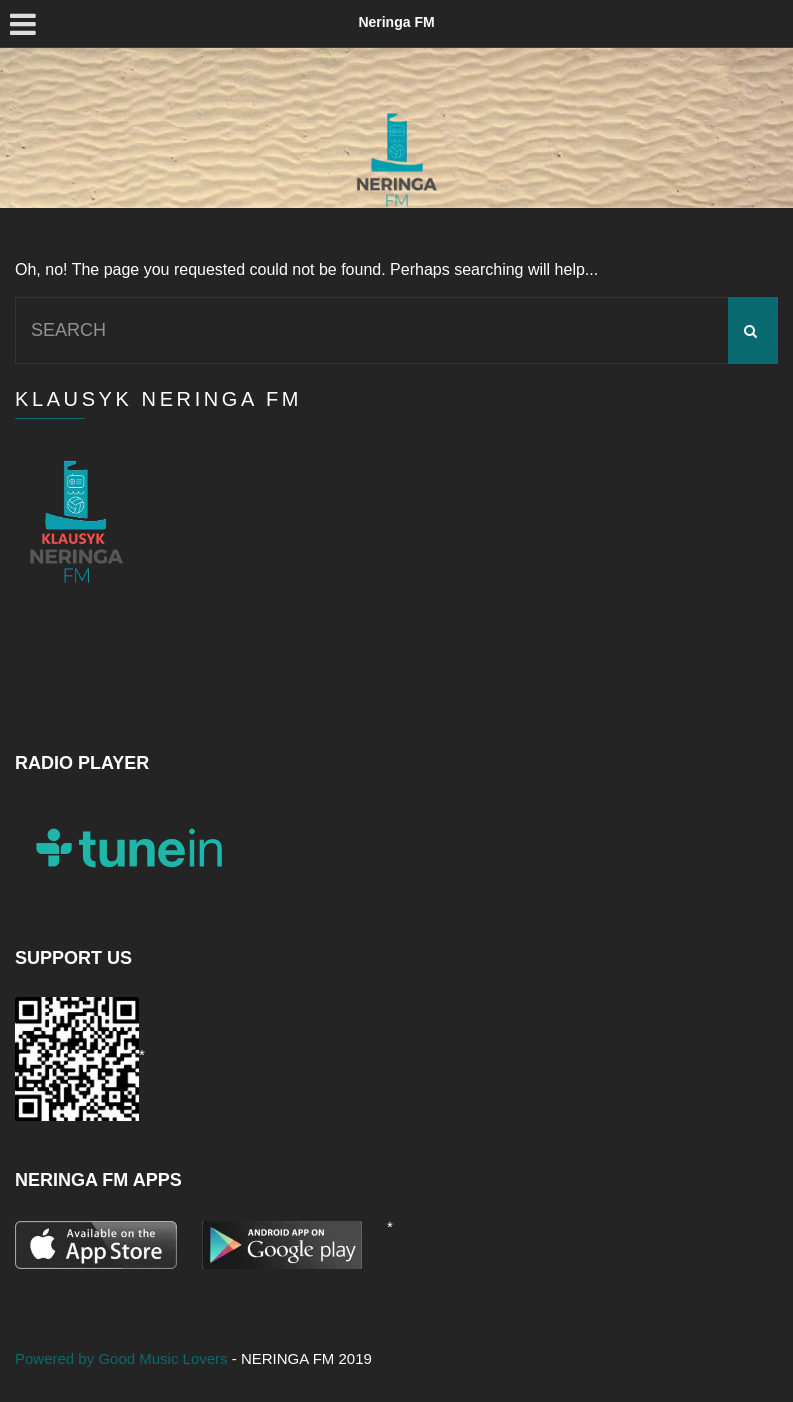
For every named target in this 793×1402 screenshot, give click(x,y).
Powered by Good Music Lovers (123, 1358)
